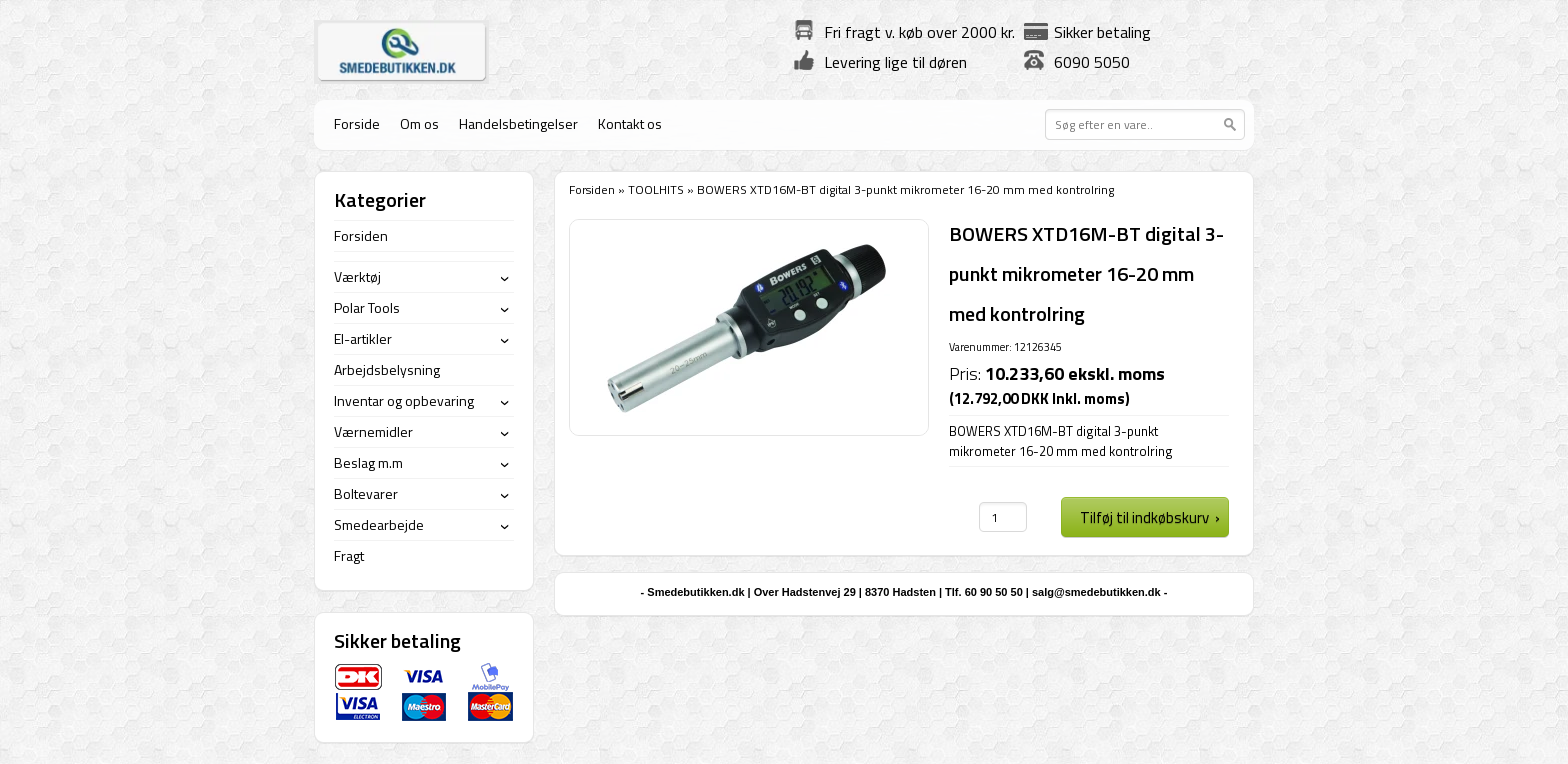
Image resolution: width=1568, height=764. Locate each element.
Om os (419, 123)
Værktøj (357, 276)
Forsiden (592, 189)
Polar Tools (367, 307)
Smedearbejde (379, 524)
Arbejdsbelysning (387, 369)
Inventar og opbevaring (404, 400)
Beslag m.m (368, 462)
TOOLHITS (656, 189)
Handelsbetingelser (518, 123)
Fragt (349, 555)
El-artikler (363, 338)
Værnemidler (373, 431)
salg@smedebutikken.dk (1096, 592)
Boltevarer (366, 493)
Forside (357, 123)
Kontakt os (630, 123)
